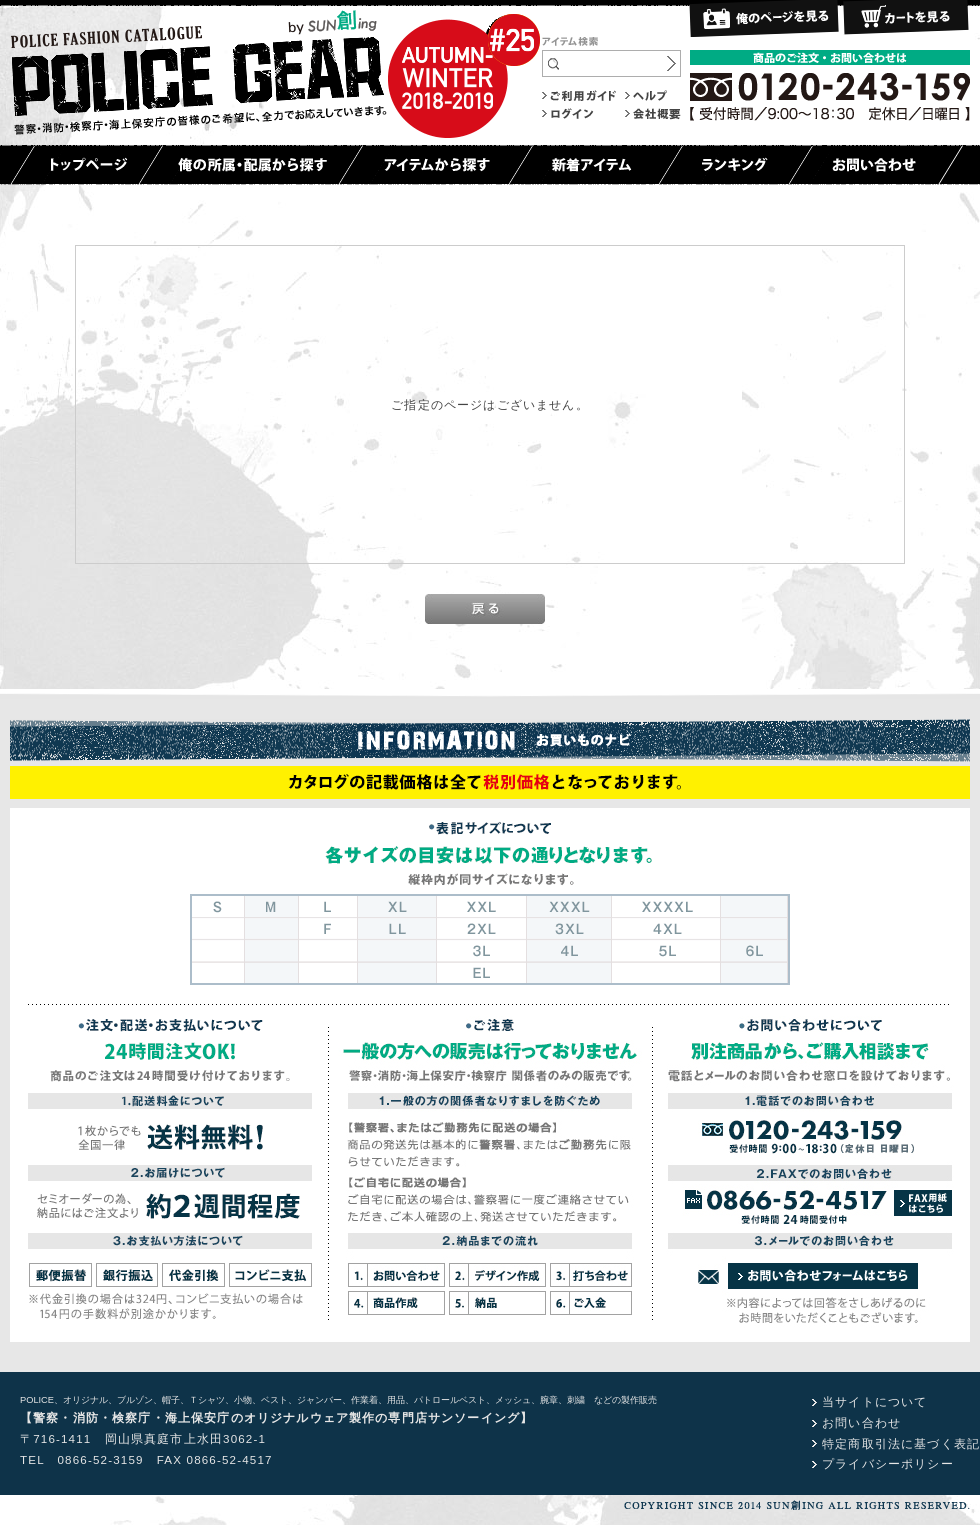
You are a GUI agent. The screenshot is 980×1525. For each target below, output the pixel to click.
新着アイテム (595, 165)
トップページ (86, 165)
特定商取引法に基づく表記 (901, 1443)
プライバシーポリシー (888, 1463)
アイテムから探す (435, 165)
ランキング (735, 165)
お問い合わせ (875, 165)
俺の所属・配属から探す (250, 165)
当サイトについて (874, 1401)
